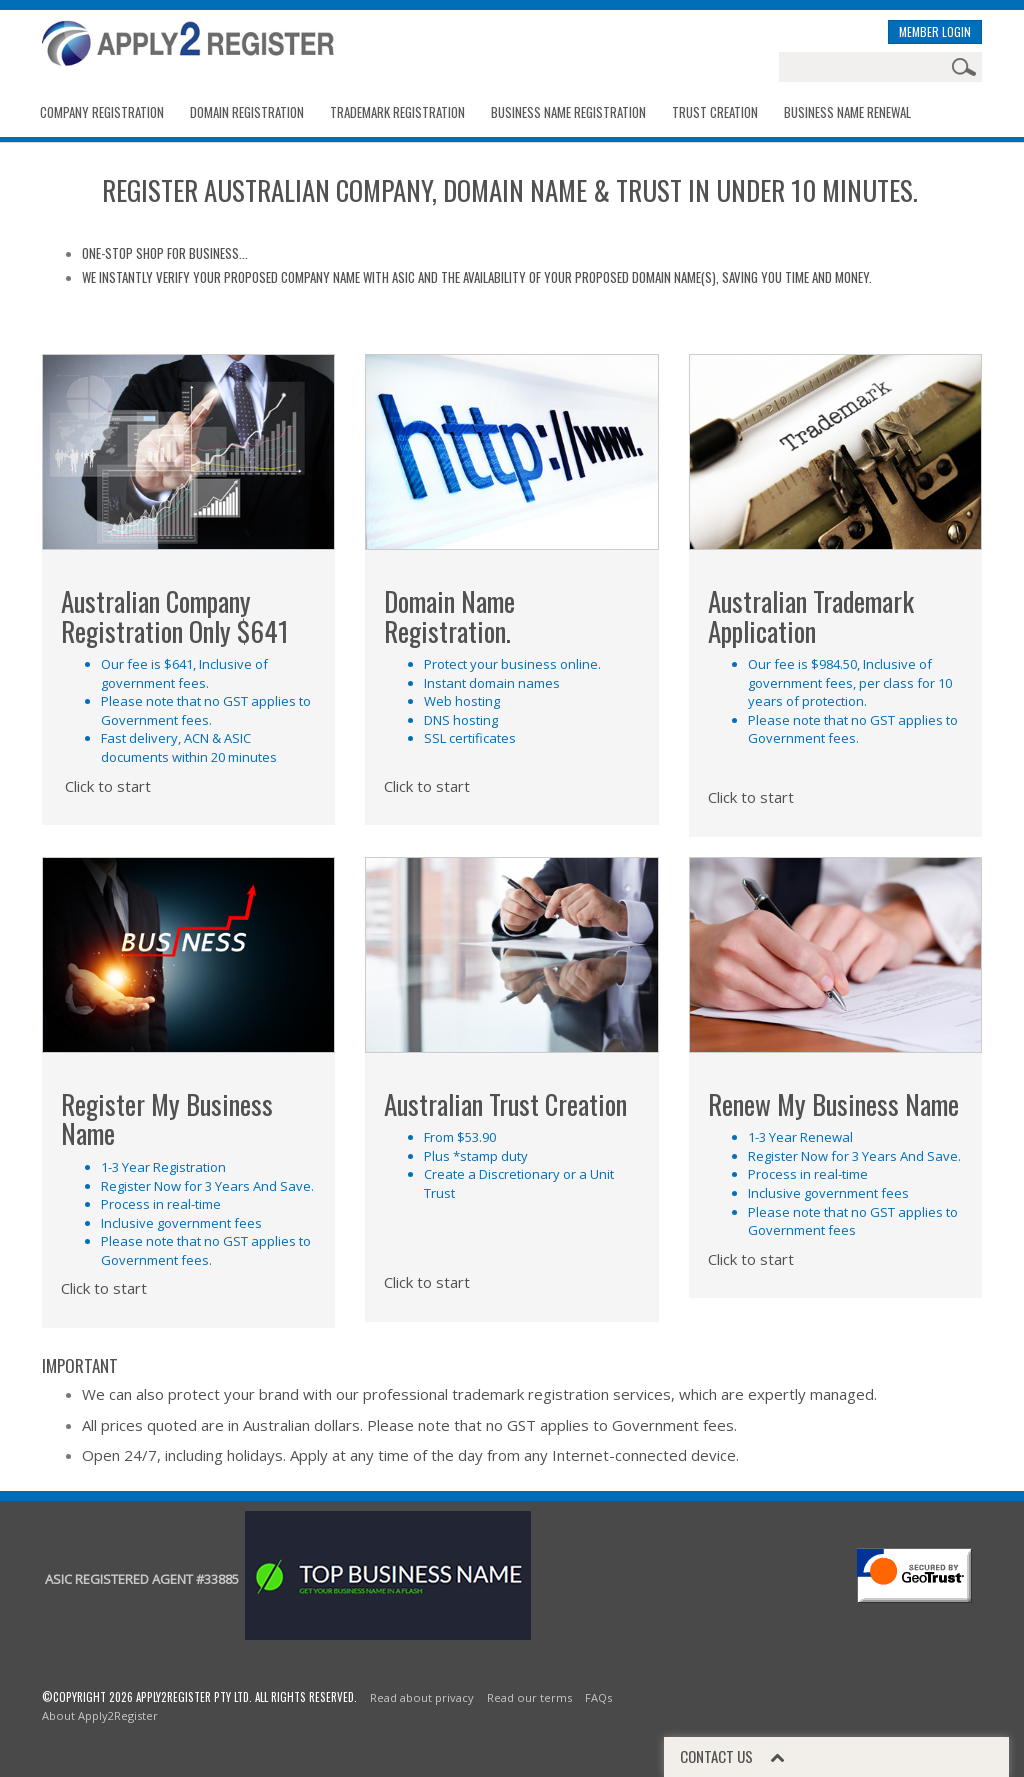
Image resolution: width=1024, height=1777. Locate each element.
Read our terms (529, 1697)
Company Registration (102, 112)
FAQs (598, 1697)
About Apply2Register (100, 1715)
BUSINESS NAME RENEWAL (847, 112)
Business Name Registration (568, 112)
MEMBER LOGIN (935, 31)
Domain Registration (247, 112)
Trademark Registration (397, 112)
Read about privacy (422, 1697)
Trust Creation (715, 112)
